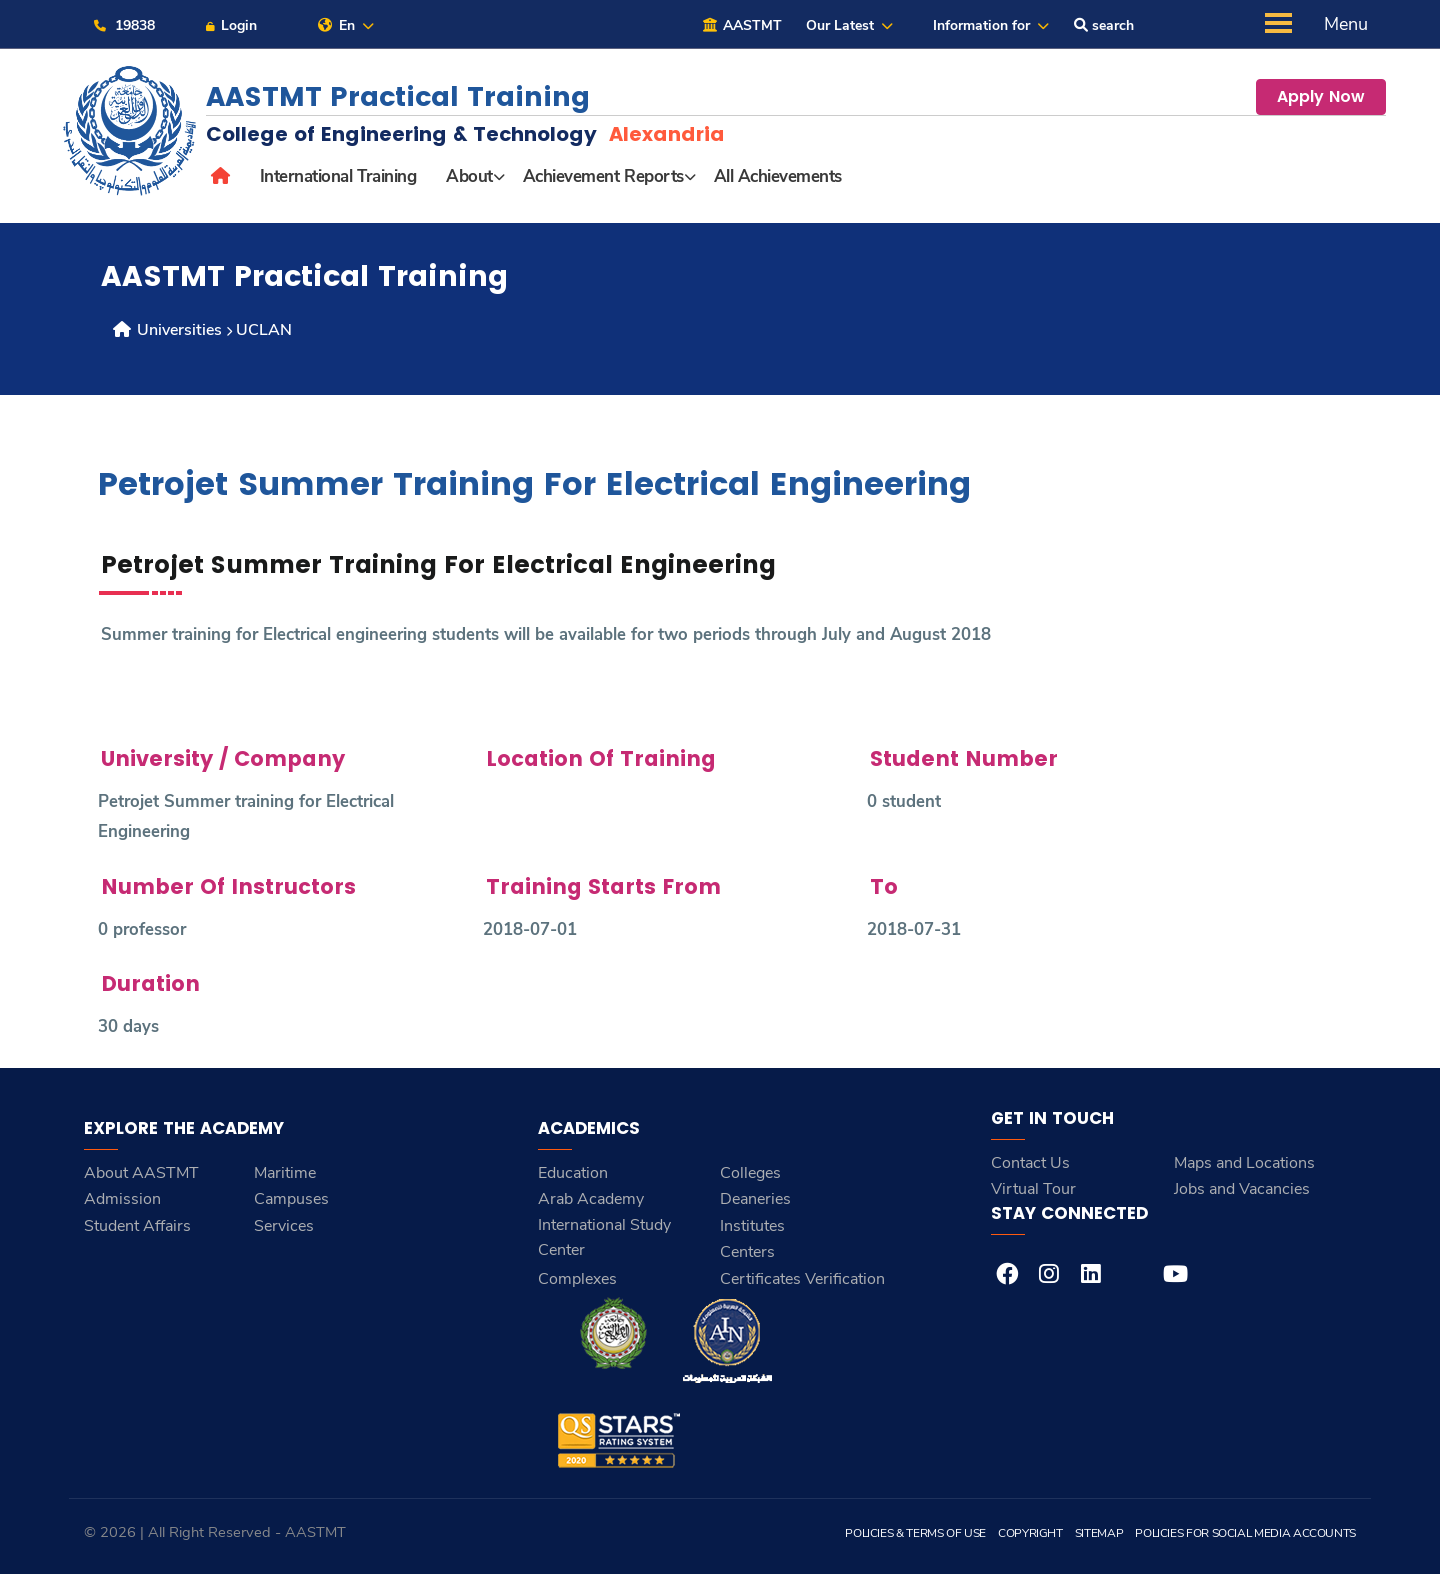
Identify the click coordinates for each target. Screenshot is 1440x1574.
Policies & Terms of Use (915, 1533)
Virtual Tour (1033, 1189)
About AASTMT (141, 1173)
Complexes (577, 1279)
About (469, 176)
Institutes (752, 1226)
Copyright (1030, 1533)
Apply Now (1321, 96)
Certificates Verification (802, 1279)
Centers (747, 1252)
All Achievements (778, 176)
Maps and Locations (1244, 1163)
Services (284, 1226)
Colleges (750, 1173)
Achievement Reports (603, 176)
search (1104, 25)
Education (573, 1173)
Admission (122, 1199)
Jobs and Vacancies (1242, 1189)
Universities (166, 330)
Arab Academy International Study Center (604, 1224)
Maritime (285, 1173)
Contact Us (1030, 1163)
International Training (338, 176)
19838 (123, 25)
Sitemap (1099, 1533)
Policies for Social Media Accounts (1245, 1533)
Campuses (291, 1199)
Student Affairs (137, 1226)
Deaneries (755, 1199)
